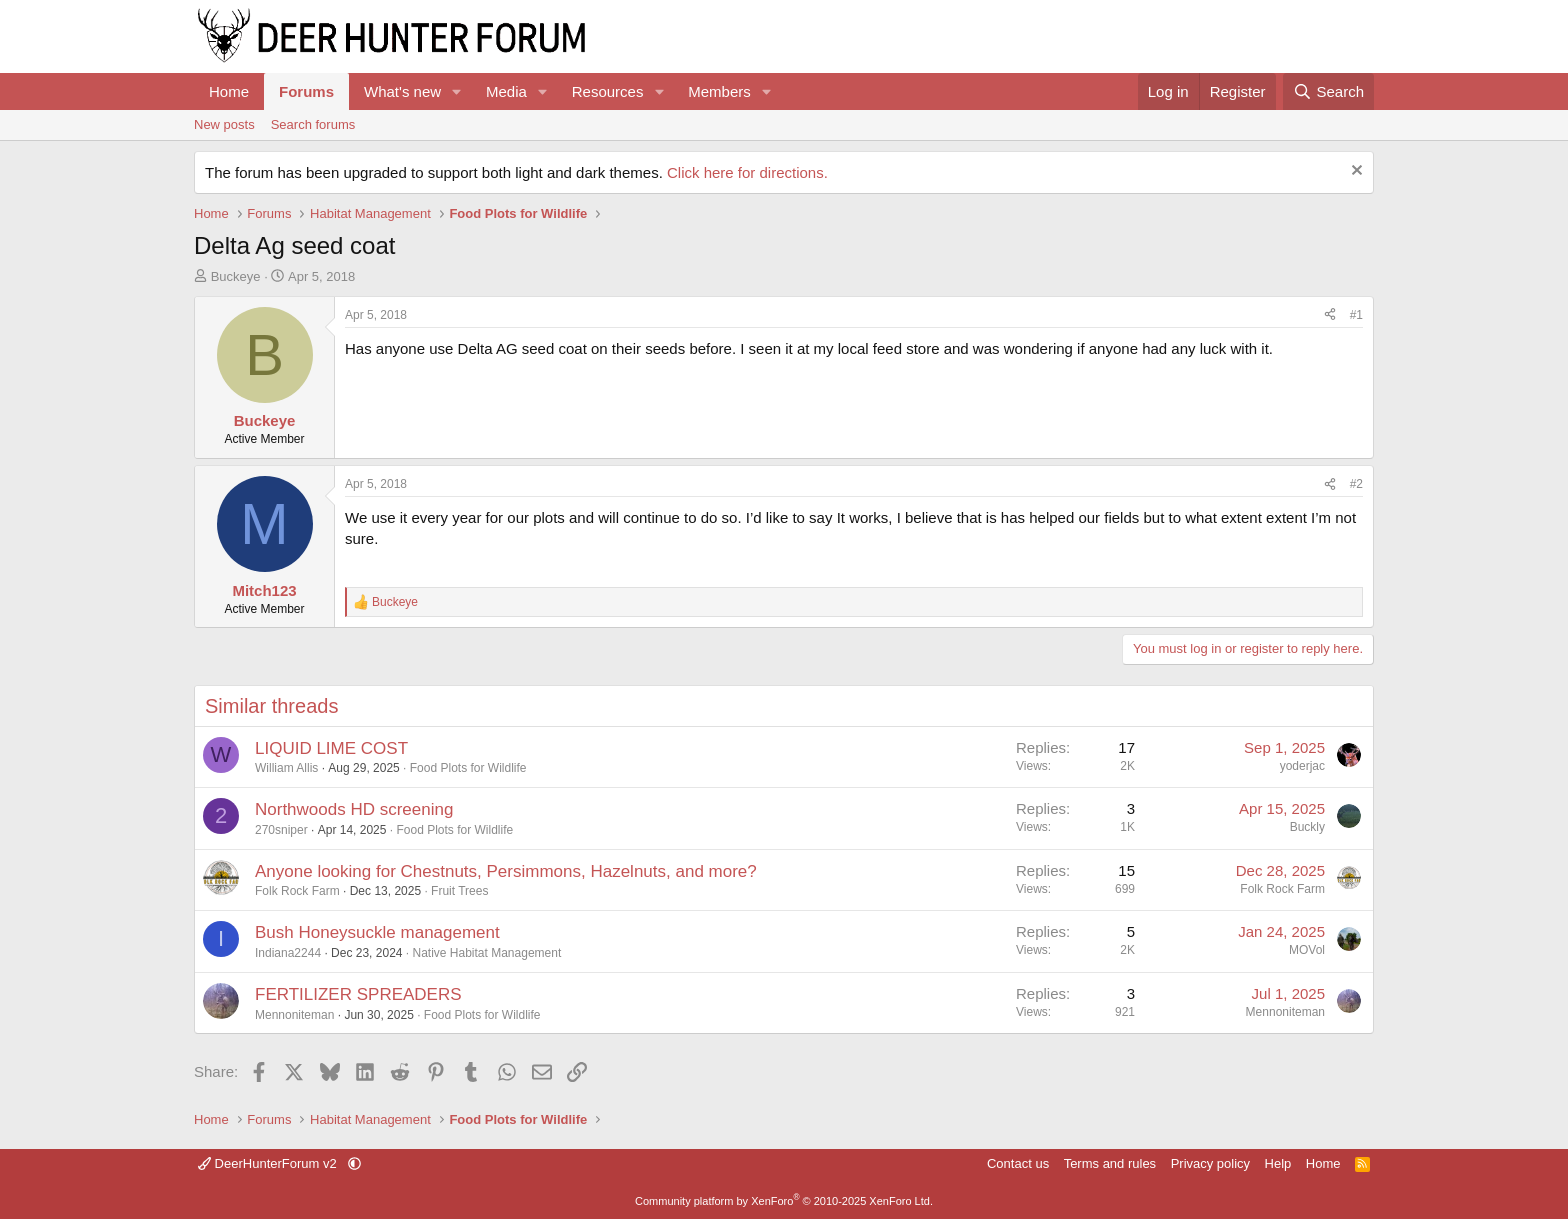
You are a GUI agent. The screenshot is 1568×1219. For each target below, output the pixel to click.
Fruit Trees (459, 891)
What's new (402, 91)
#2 (1356, 484)
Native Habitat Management (487, 953)
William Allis (286, 768)
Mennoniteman (294, 1015)
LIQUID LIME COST (331, 748)
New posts (224, 124)
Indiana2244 (288, 953)
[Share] (1330, 315)
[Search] (1328, 91)
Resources (608, 91)
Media (506, 91)
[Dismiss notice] (1354, 172)
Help (1278, 1163)
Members (719, 91)
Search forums (313, 124)
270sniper (281, 830)
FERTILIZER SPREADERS (358, 994)
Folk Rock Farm (297, 891)
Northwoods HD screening (354, 809)
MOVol (1307, 950)
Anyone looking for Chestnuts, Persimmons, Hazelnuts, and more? (506, 871)
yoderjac (1302, 766)
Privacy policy (1210, 1163)
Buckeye (236, 276)
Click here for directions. (747, 172)
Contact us (1018, 1163)
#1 (1356, 315)
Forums (306, 91)
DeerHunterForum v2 (269, 1163)
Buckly (1307, 827)
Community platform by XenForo (784, 1201)
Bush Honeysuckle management (377, 932)
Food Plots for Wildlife (468, 768)
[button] (457, 91)
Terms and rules (1110, 1163)
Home (229, 91)
